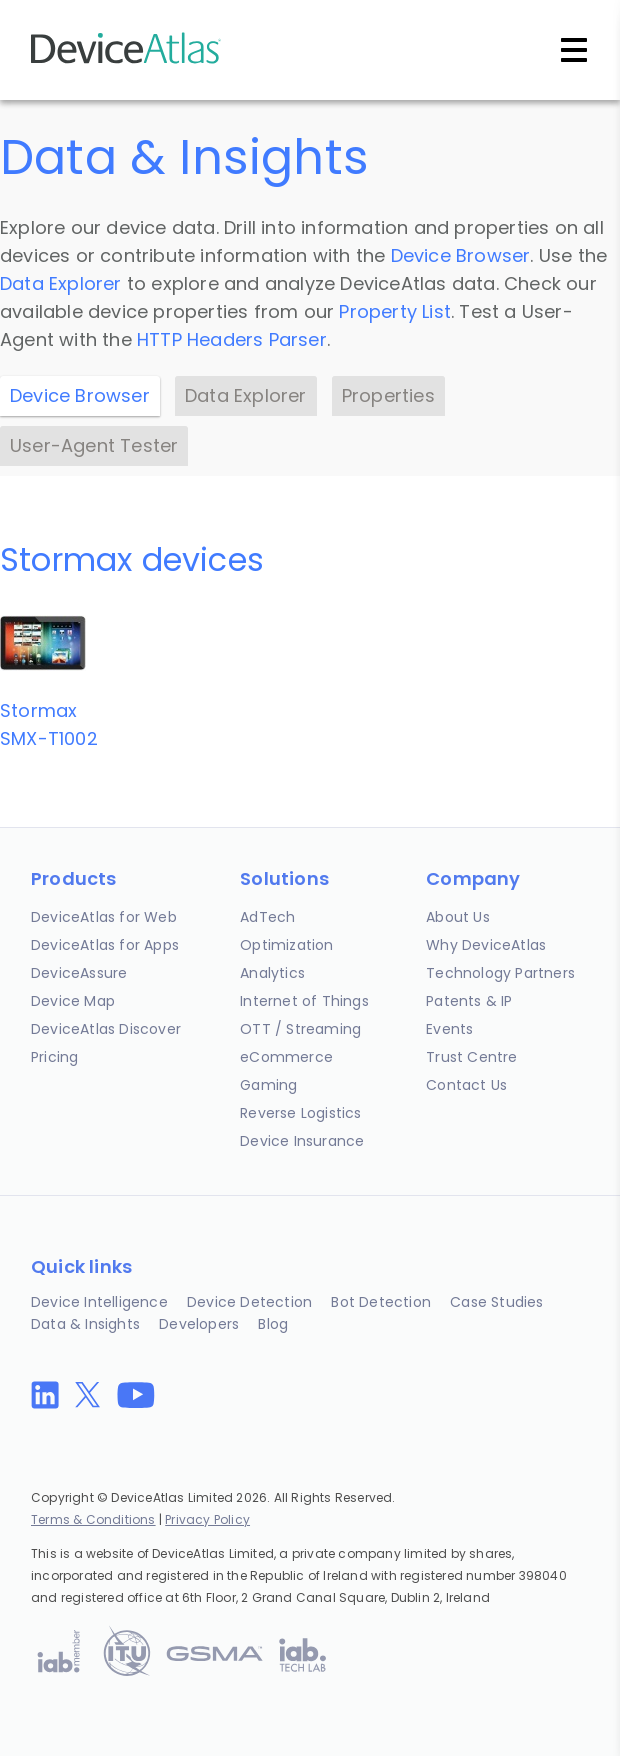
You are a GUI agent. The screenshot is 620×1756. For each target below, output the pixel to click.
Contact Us (466, 1085)
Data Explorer (61, 283)
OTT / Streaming (300, 1029)
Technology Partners (500, 973)
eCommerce (286, 1057)
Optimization (286, 945)
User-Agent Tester (94, 445)
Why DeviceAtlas (486, 945)
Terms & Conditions (93, 1519)
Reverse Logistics (300, 1113)
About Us (458, 917)
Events (449, 1029)
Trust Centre (471, 1057)
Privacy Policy (207, 1519)
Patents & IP (469, 1001)
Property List (395, 311)
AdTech (267, 917)
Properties (388, 395)
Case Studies (496, 1302)
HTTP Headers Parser (232, 339)
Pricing (54, 1057)
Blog (273, 1324)
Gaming (268, 1085)
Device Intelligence (99, 1302)
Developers (199, 1324)
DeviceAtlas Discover (106, 1029)
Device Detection (249, 1302)
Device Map (73, 1001)
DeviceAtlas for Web (104, 917)
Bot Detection (381, 1302)
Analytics (272, 973)
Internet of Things (304, 1001)
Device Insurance (302, 1141)
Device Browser (461, 255)
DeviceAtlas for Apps (105, 945)
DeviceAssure (79, 973)
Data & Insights (85, 1324)
